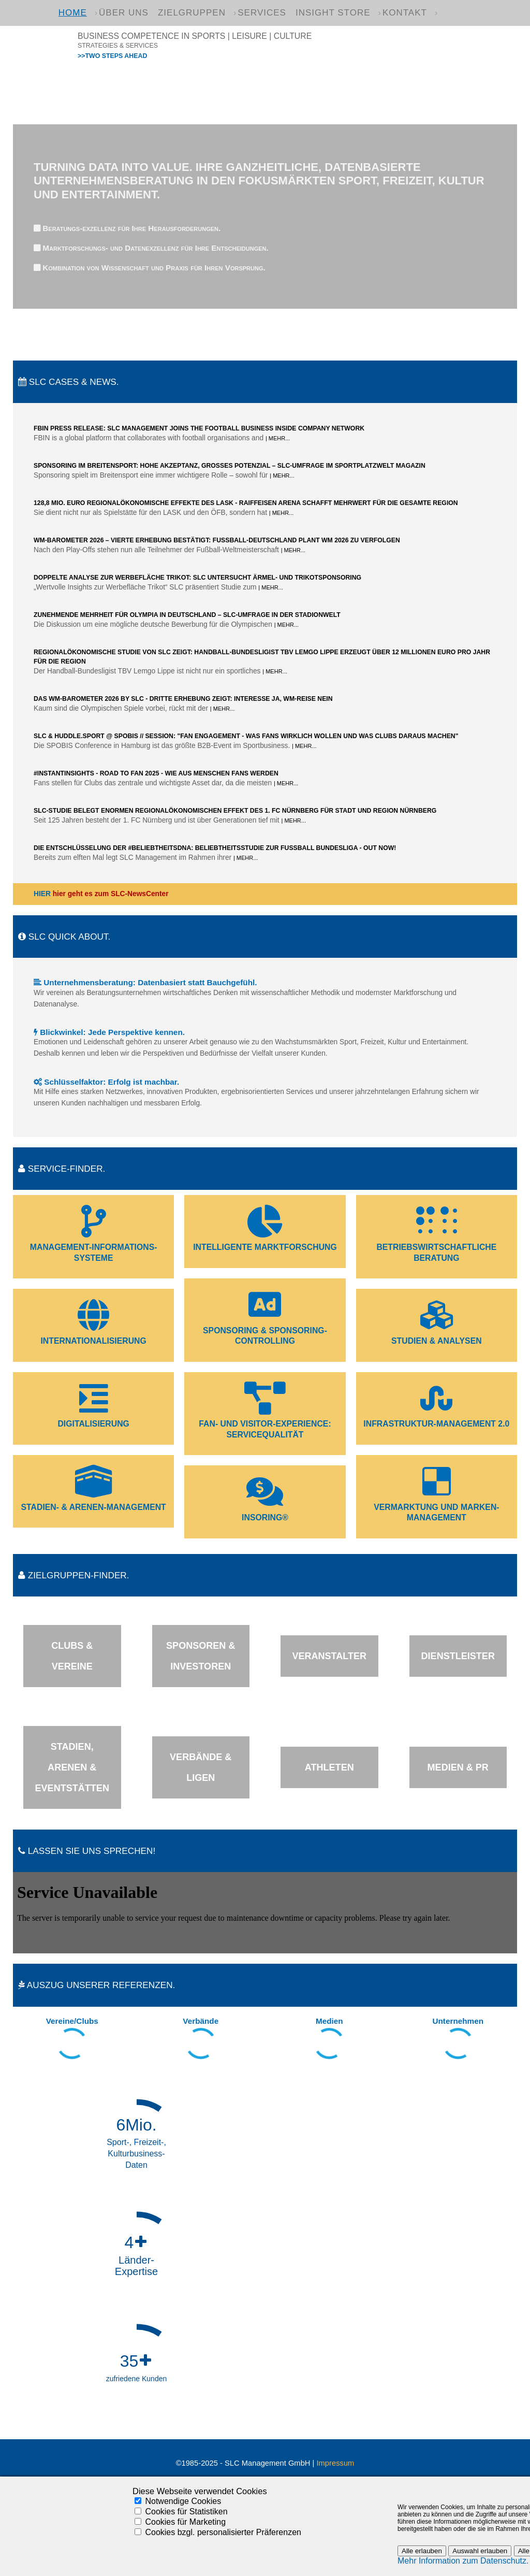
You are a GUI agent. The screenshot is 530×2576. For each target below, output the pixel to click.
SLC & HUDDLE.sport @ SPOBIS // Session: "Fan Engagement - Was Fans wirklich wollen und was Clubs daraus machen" (246, 736)
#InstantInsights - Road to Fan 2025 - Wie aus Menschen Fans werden (156, 773)
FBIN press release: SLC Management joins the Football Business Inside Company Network (199, 428)
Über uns (124, 13)
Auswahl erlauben (479, 2551)
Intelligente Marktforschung (265, 1247)
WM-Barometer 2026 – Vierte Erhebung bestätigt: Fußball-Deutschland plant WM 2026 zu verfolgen (217, 540)
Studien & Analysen (436, 1340)
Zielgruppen (192, 13)
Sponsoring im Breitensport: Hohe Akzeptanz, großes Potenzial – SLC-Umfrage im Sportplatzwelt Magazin (229, 465)
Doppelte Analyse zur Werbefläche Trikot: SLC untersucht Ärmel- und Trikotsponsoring (197, 577)
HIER (42, 894)
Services (262, 13)
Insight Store (333, 13)
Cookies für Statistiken (186, 2511)
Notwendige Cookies (183, 2501)
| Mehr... (278, 438)
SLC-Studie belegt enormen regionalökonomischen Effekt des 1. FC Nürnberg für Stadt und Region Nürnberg (235, 810)
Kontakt (404, 13)
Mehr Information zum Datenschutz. (463, 2560)
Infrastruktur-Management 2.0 (436, 1423)
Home (72, 13)
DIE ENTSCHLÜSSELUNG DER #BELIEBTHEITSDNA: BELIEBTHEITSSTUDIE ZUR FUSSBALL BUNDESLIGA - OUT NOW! (215, 848)
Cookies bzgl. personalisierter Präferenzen (223, 2532)
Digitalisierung (93, 1423)
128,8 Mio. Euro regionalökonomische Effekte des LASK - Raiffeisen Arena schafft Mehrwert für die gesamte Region (246, 503)
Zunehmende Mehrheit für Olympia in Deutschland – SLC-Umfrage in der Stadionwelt (187, 614)
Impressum (335, 2463)
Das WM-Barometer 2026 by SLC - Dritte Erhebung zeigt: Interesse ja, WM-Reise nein (183, 698)
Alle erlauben (422, 2551)
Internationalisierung (93, 1340)
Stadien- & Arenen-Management (93, 1507)
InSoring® (265, 1517)
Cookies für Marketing (185, 2521)
